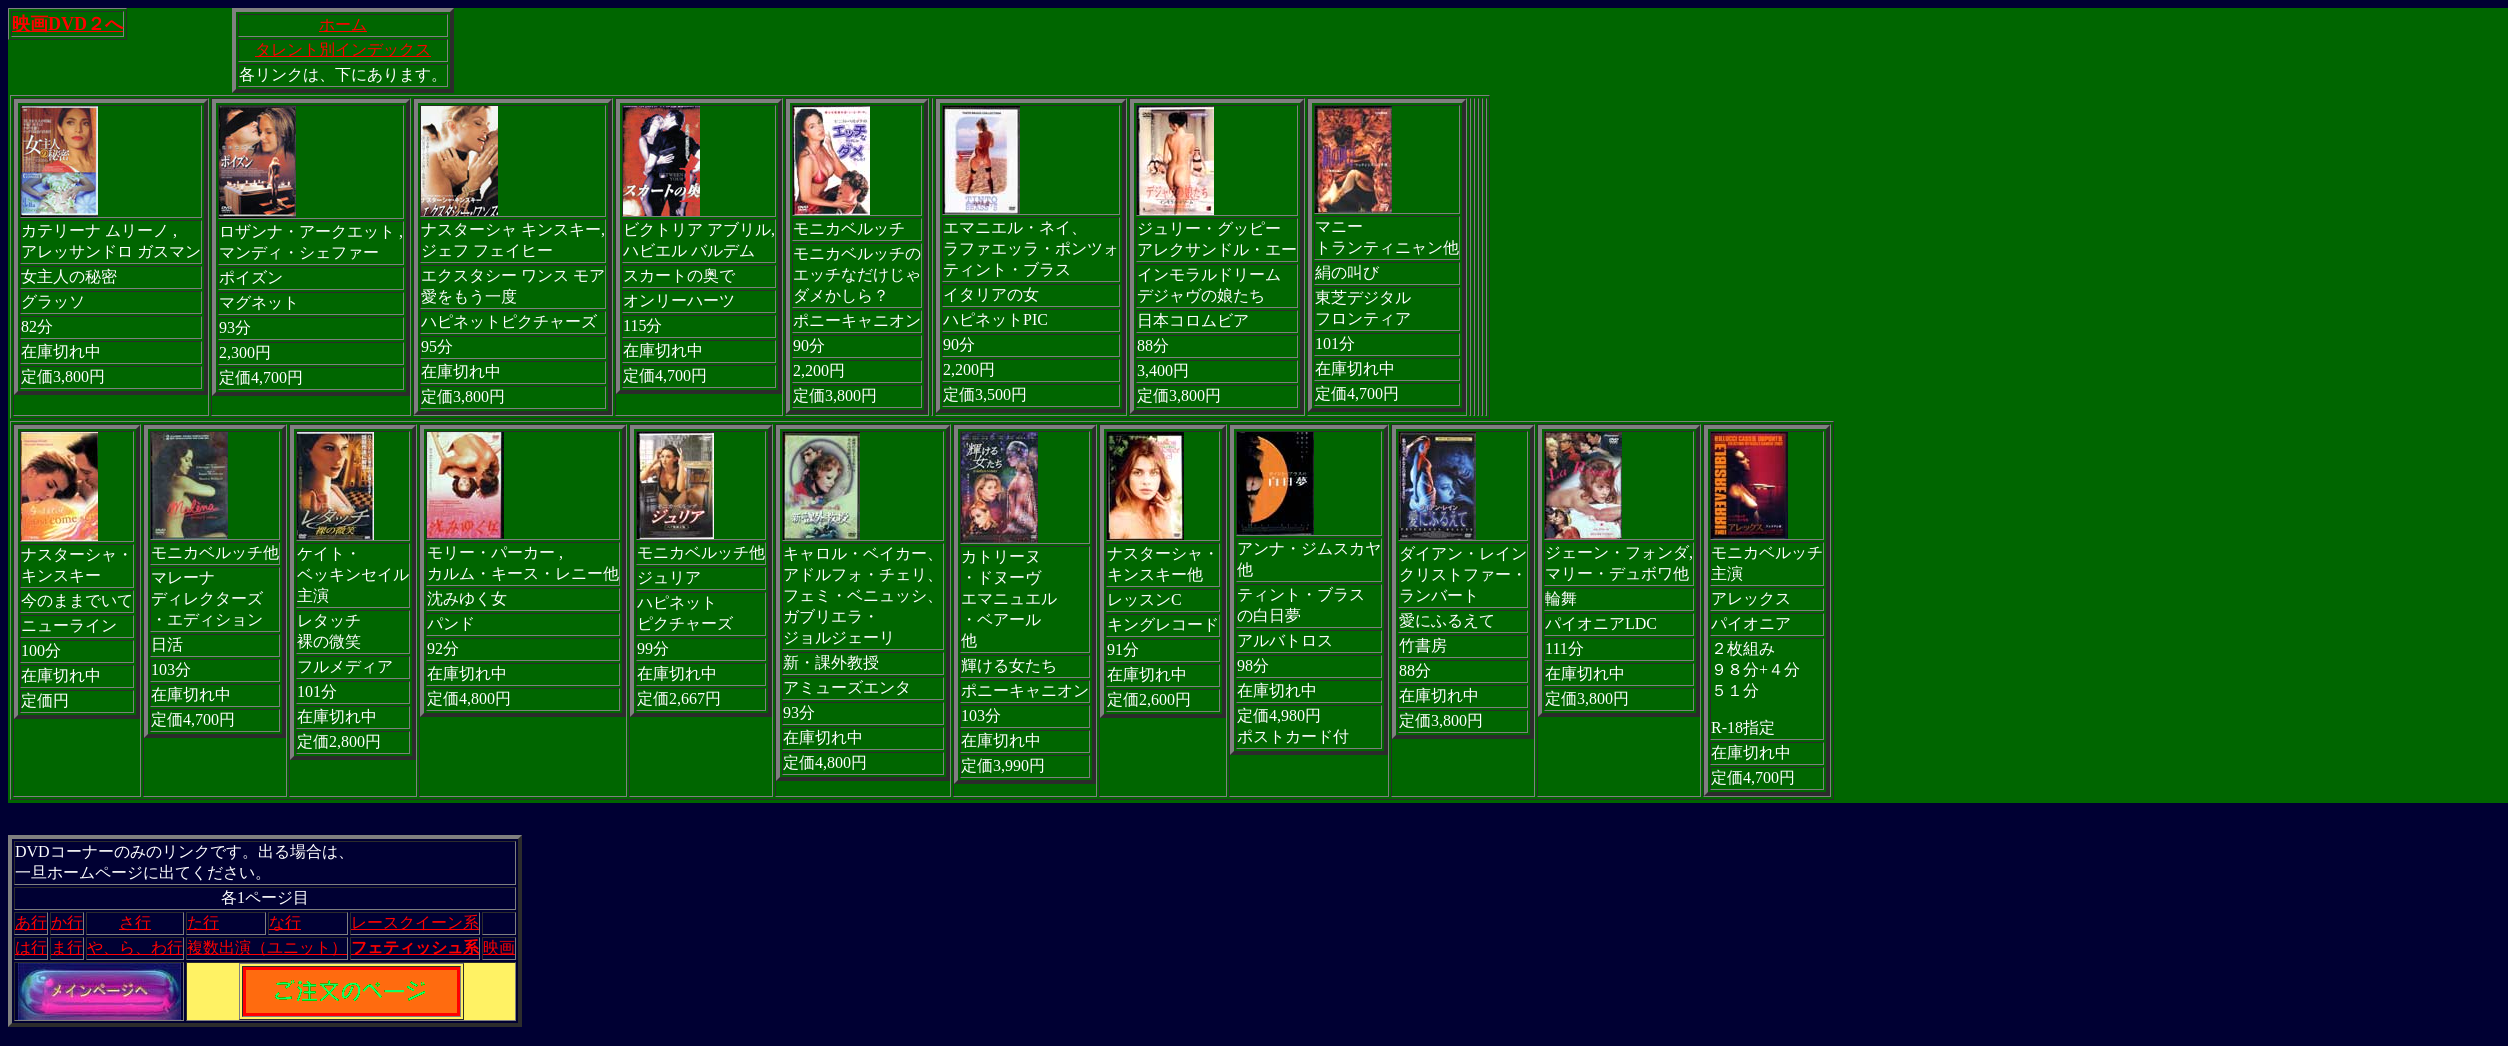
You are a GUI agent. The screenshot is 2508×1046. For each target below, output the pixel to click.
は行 (31, 947)
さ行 (135, 922)
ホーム (343, 24)
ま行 (67, 947)
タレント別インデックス (343, 49)
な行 (285, 922)
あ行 (31, 922)
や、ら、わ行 (135, 947)
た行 (203, 922)
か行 (67, 922)
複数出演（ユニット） (267, 947)
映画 (499, 947)
